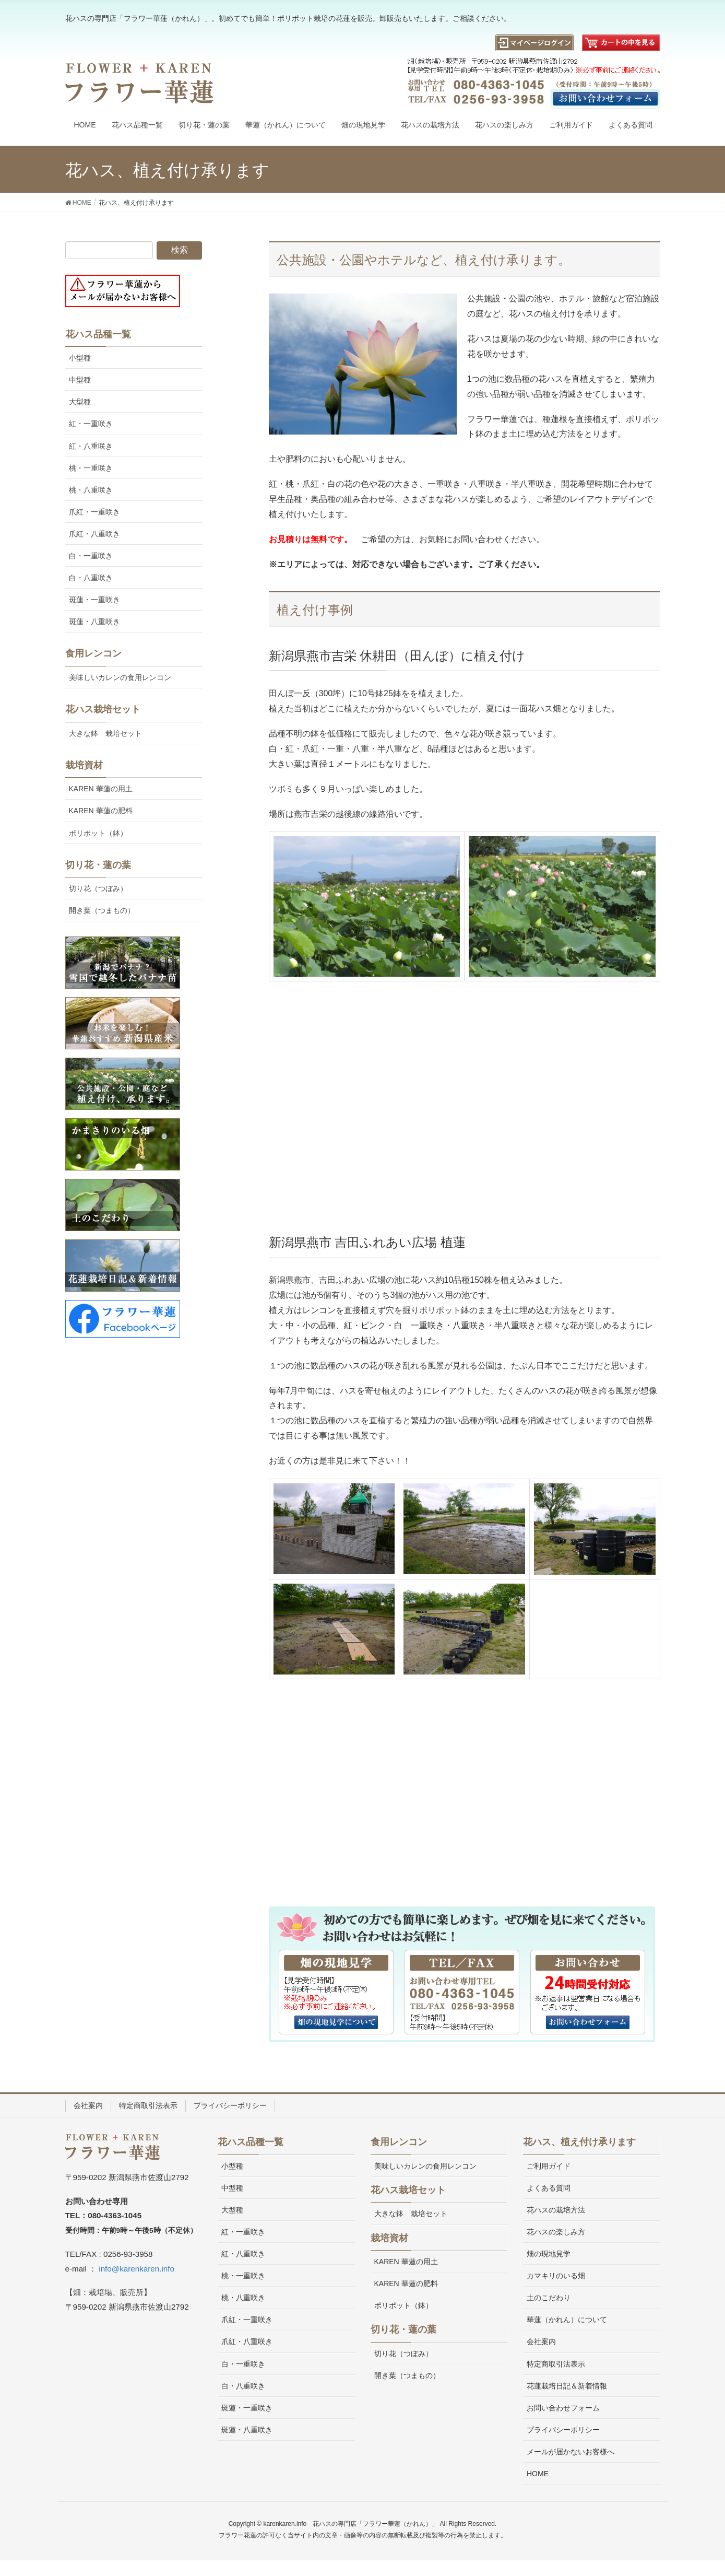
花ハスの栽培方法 (556, 2210)
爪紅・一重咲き (94, 512)
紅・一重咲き (91, 423)
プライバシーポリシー (230, 2105)
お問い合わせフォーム (563, 2408)
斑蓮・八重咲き (94, 621)
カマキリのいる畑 (556, 2275)
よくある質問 (549, 2188)
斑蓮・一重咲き (94, 599)
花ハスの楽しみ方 (556, 2232)
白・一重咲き (91, 556)
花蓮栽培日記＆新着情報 (567, 2386)
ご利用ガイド (549, 2166)
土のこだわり (549, 2297)
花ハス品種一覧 (98, 334)
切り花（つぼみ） (98, 888)
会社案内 (88, 2105)
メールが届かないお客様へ (570, 2452)
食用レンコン (93, 653)
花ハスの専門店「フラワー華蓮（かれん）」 (375, 2523)
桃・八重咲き (91, 490)
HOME (538, 2473)
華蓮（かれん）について (567, 2319)
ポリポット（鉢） (98, 833)
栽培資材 (84, 765)
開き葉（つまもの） (102, 910)
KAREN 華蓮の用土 (101, 788)
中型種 (80, 380)
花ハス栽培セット (102, 709)
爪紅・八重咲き (94, 534)
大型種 (80, 401)
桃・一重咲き (91, 468)
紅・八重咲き (91, 446)
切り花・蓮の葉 (98, 865)
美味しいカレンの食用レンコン (120, 677)
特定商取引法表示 (148, 2105)
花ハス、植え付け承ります (579, 2142)
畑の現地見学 (549, 2254)
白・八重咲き (91, 577)
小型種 (80, 358)
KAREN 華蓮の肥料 (101, 810)
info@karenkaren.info (136, 2268)
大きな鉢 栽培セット (105, 733)
